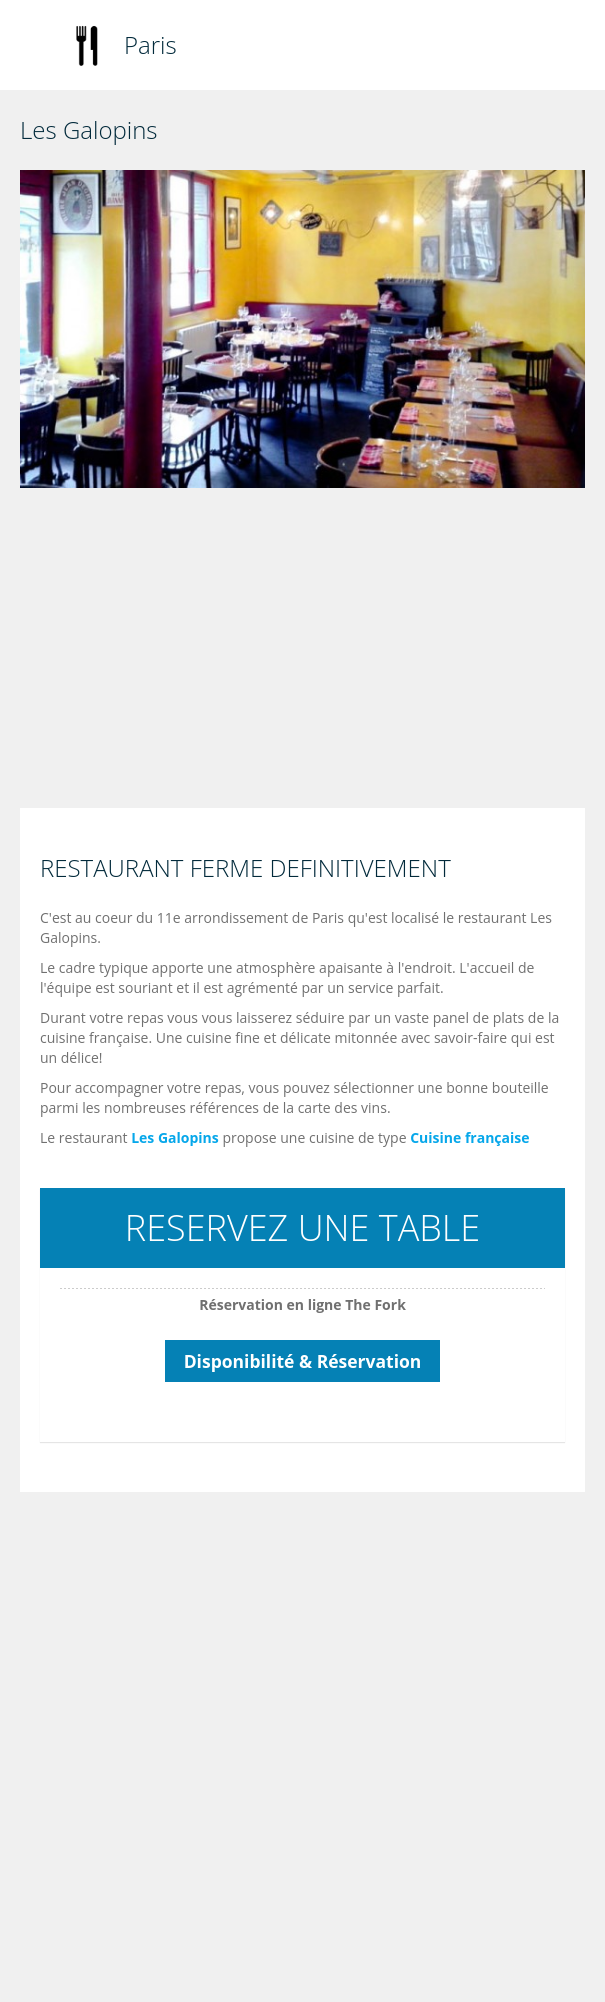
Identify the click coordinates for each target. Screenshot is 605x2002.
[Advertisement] (307, 653)
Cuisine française (469, 1137)
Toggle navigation (37, 47)
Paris (150, 44)
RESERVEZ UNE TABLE (302, 1227)
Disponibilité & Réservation (303, 1361)
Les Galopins (175, 1137)
